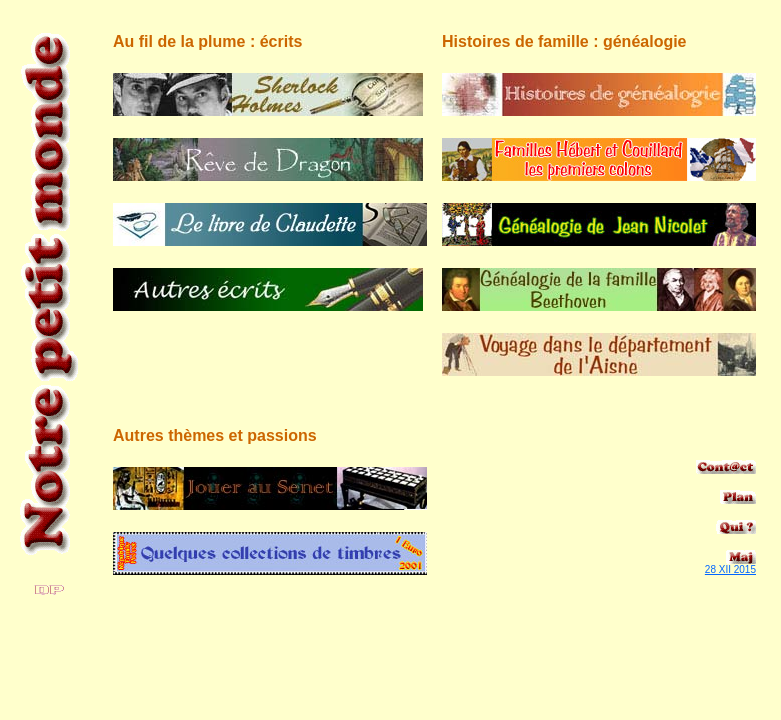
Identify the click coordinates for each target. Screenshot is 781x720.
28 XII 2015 (730, 569)
